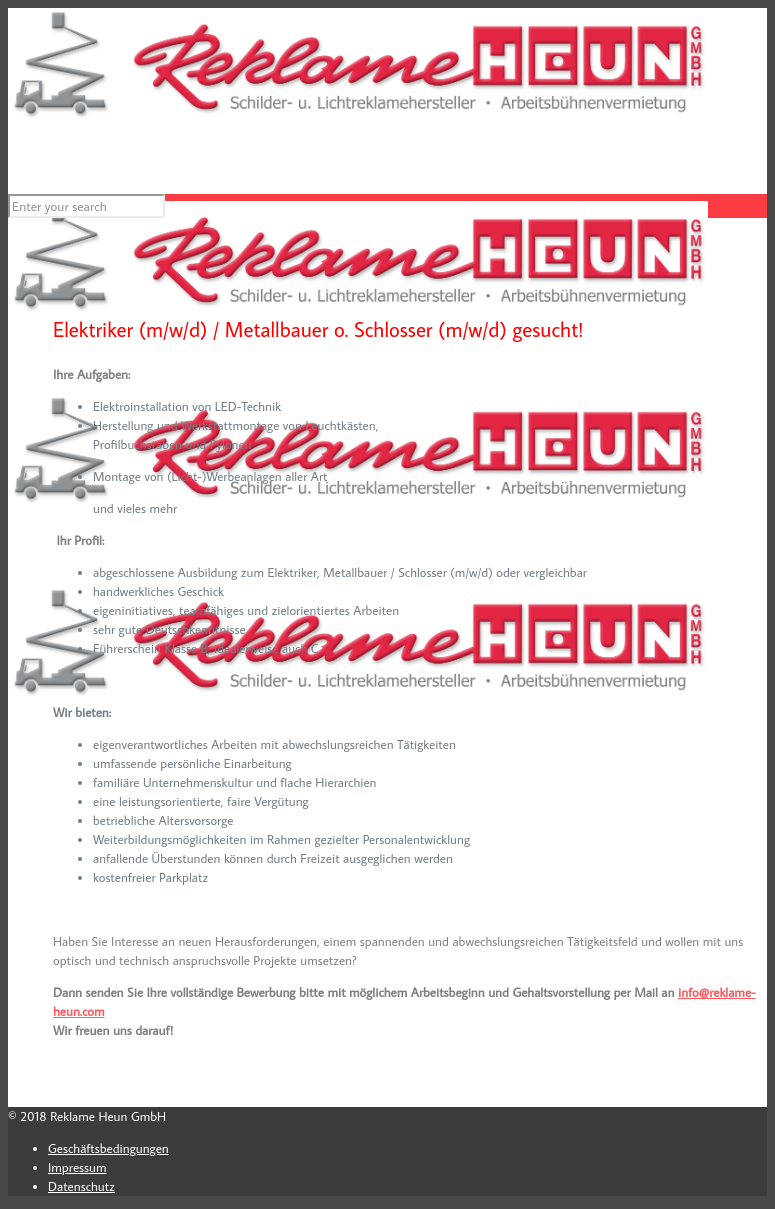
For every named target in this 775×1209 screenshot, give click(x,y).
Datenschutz (81, 1186)
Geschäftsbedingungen (108, 1148)
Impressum (77, 1167)
